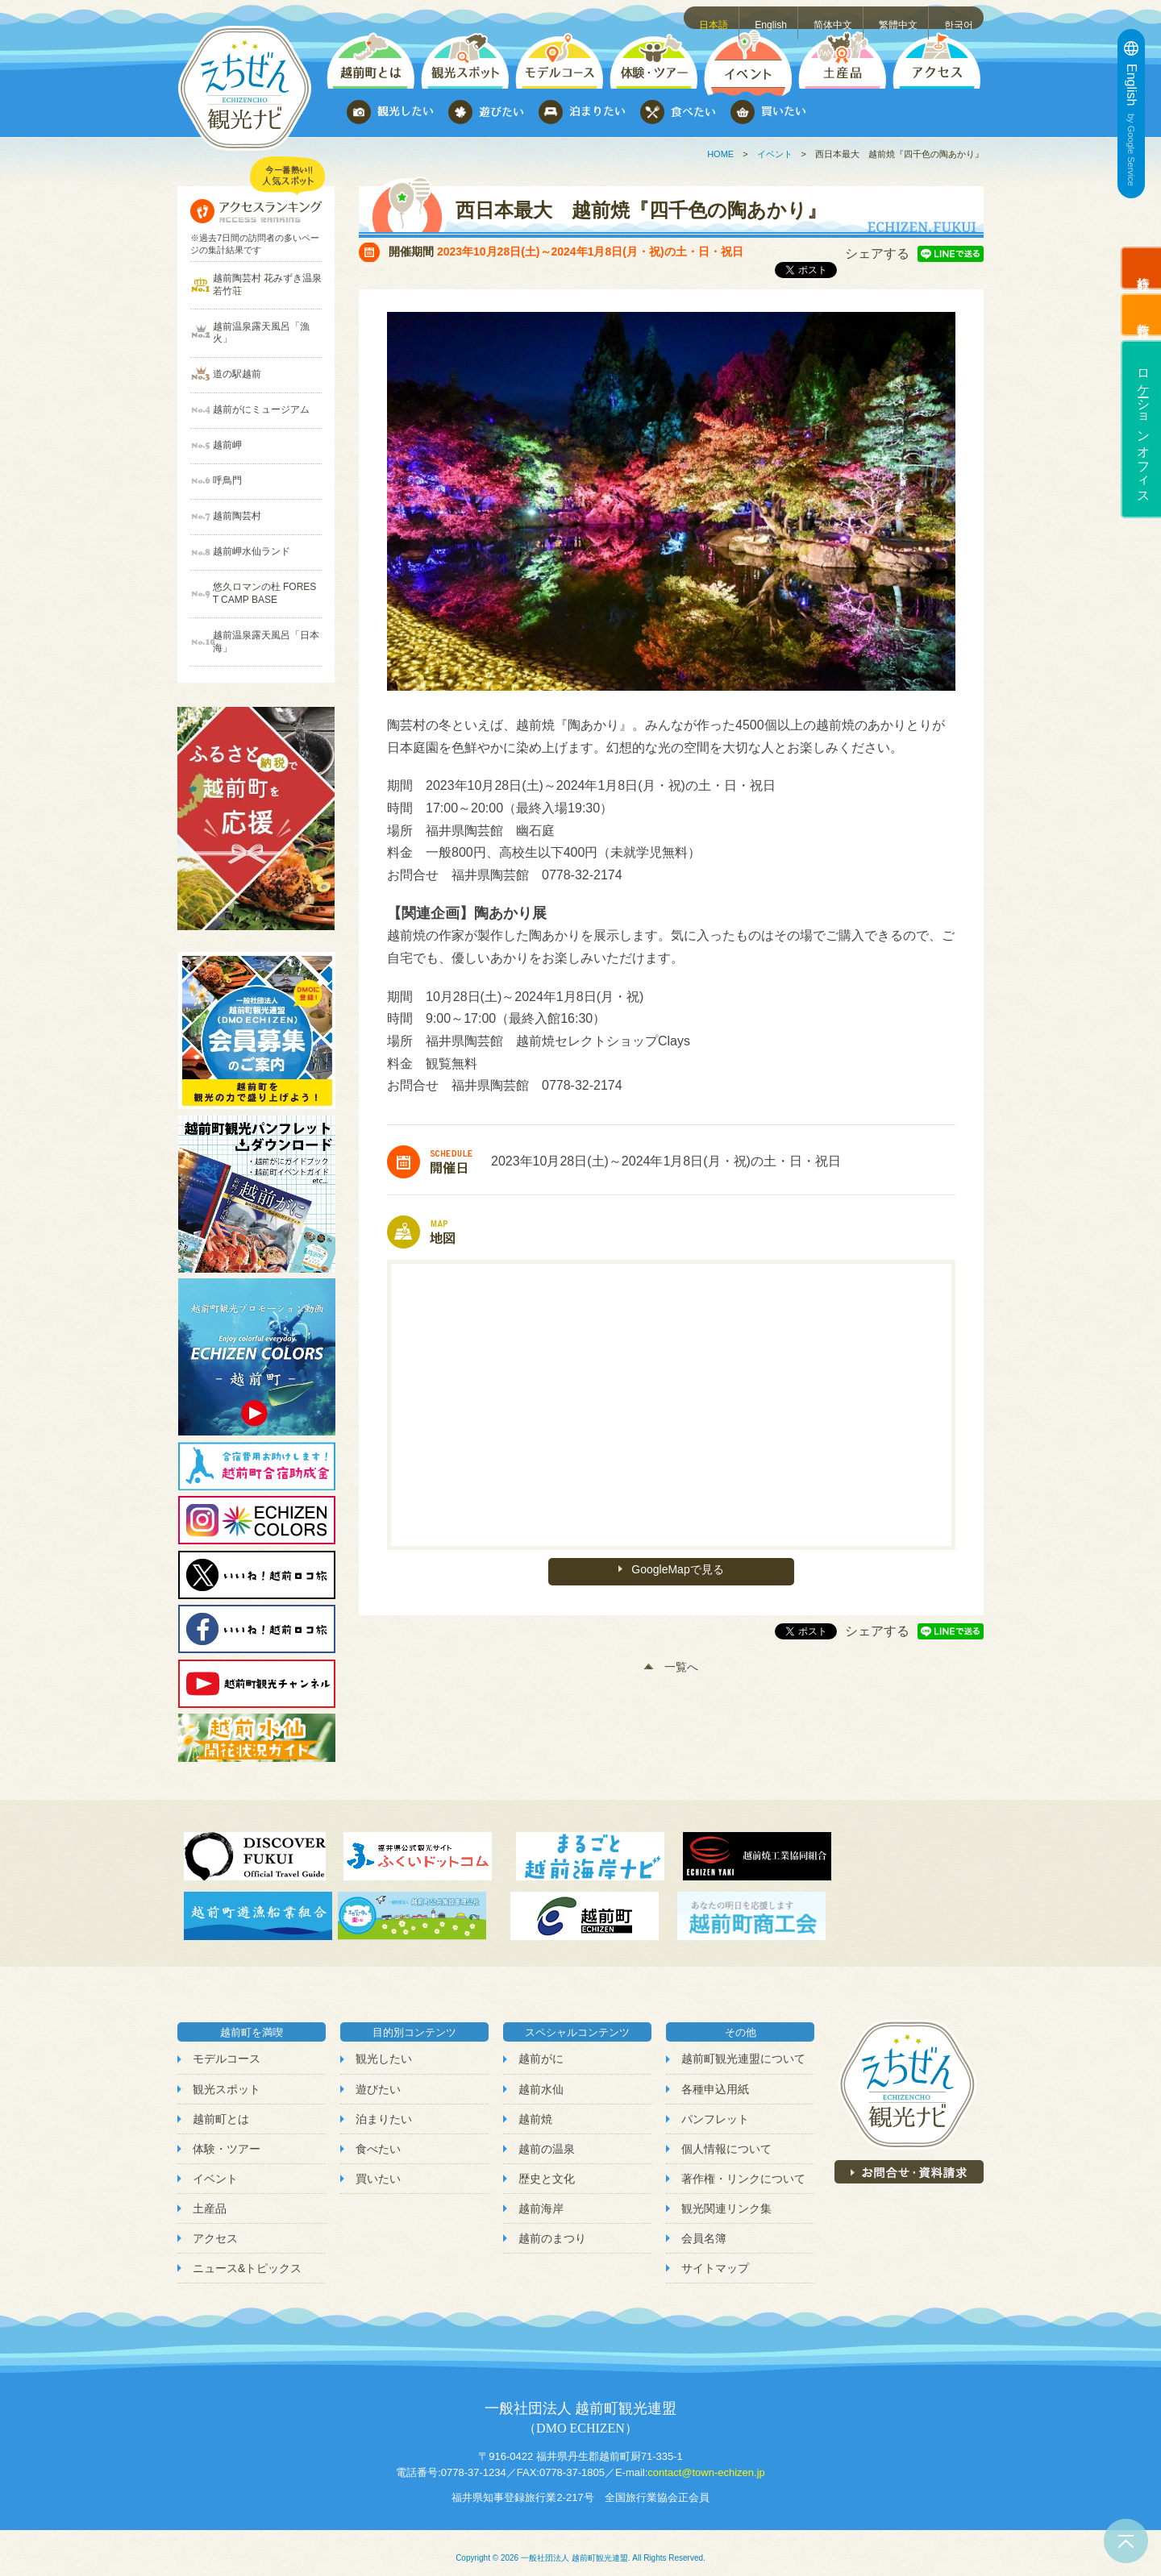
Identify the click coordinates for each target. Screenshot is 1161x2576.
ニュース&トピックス (247, 2257)
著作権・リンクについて (743, 2167)
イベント (775, 154)
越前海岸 (541, 2197)
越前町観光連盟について (743, 2048)
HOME (720, 154)
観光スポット (226, 2077)
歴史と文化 (546, 2167)
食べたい (378, 2137)
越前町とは (221, 2107)
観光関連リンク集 (726, 2197)
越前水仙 (541, 2077)
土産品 (210, 2197)
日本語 (717, 17)
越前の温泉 (546, 2137)
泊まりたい (384, 2107)
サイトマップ (715, 2257)
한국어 (960, 17)
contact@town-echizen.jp (705, 2461)
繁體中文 (900, 17)
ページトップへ (1126, 2541)
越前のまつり (552, 2227)
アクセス (215, 2227)
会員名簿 (703, 2227)
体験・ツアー (226, 2137)
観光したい (384, 2048)
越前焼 (535, 2107)
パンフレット (715, 2107)
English (774, 17)
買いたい (378, 2167)
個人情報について (726, 2137)
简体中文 (835, 17)
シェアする (877, 253)
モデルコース (226, 2048)
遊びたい (378, 2077)
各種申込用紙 (715, 2077)
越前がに (541, 2048)
